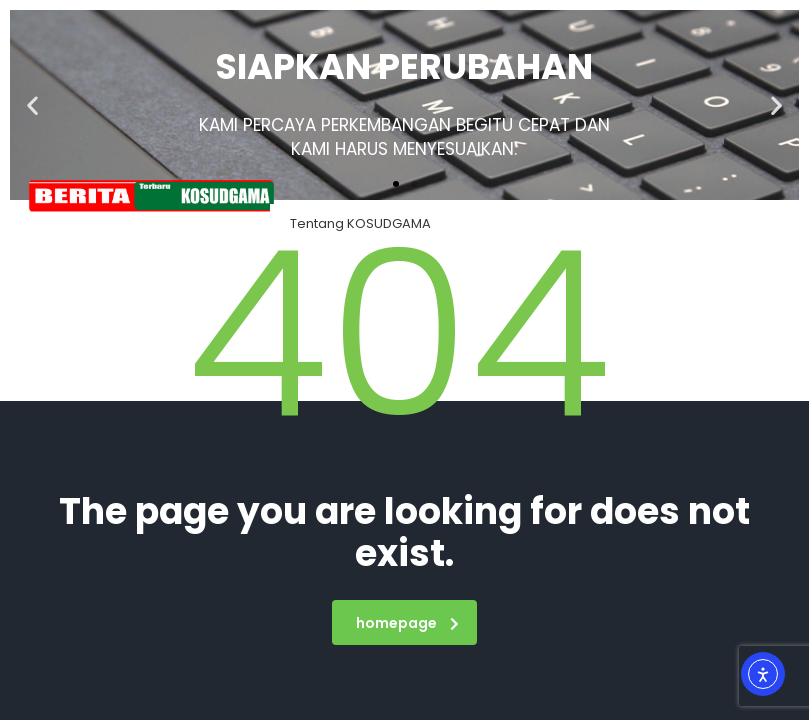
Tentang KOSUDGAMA (360, 223)
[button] (32, 105)
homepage (407, 623)
